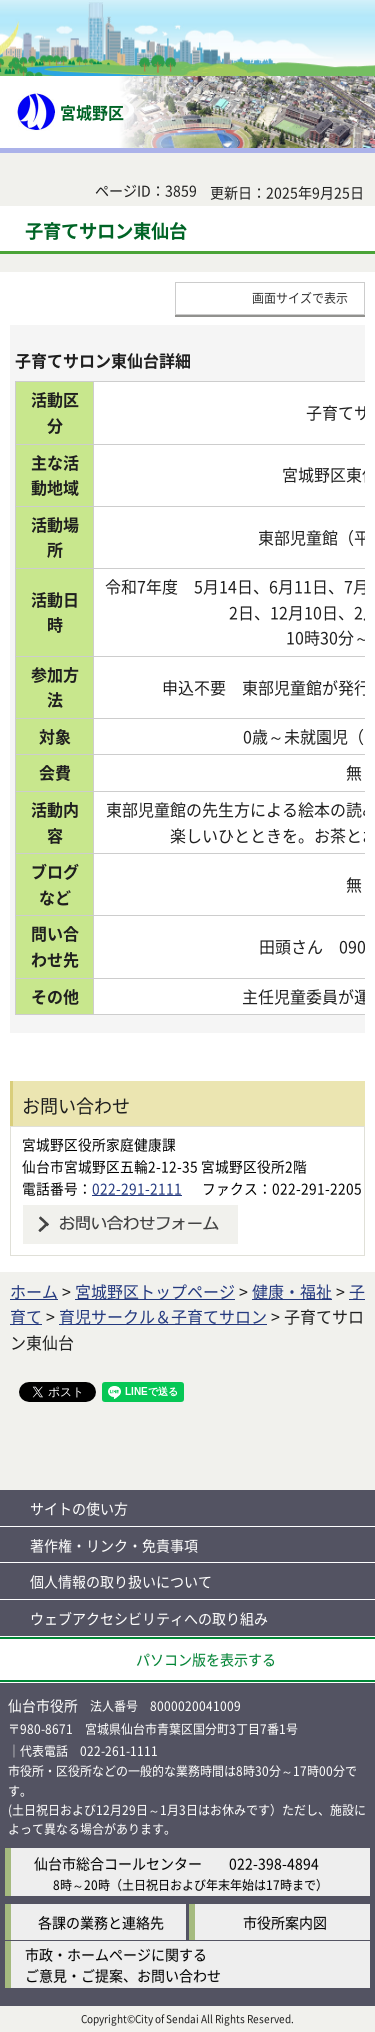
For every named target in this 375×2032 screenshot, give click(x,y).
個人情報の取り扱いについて (121, 1581)
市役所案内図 (285, 1922)
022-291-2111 (137, 1188)
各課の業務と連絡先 (101, 1922)
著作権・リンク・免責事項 (114, 1545)
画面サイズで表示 (300, 297)
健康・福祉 (292, 1291)
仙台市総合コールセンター (118, 1863)
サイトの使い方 (79, 1508)
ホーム (34, 1291)
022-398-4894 (274, 1863)
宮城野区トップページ (155, 1291)
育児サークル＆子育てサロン (163, 1316)
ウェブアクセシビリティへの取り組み (149, 1618)
